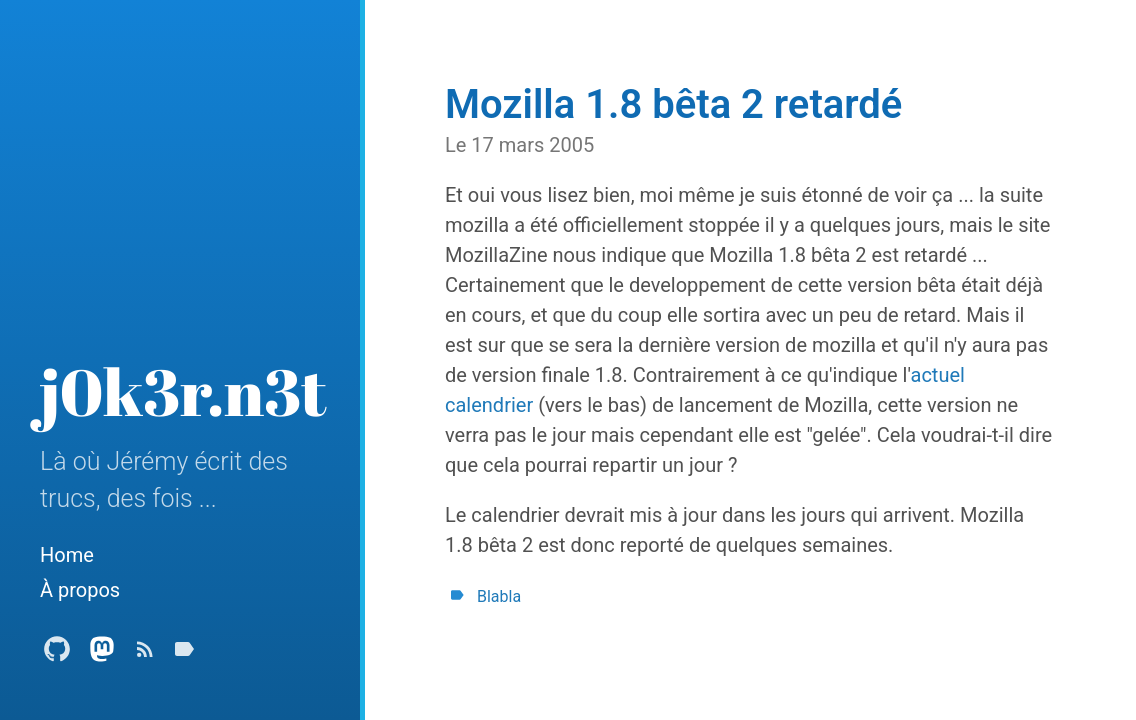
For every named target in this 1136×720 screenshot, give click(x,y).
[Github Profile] (57, 654)
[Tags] (184, 654)
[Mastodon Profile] (102, 654)
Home (67, 555)
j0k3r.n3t (183, 391)
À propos (80, 590)
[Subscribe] (145, 654)
